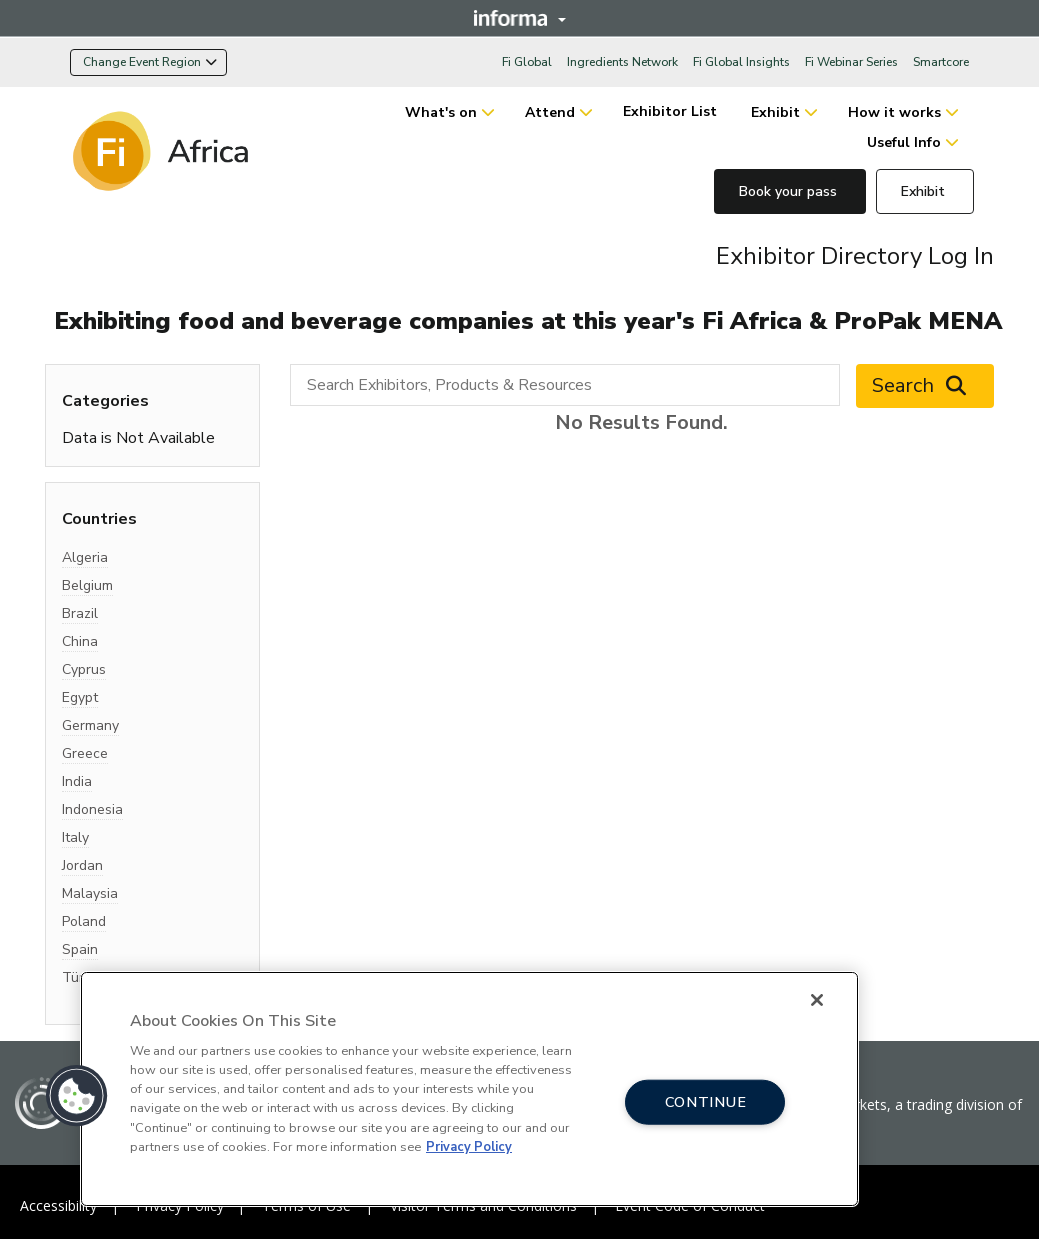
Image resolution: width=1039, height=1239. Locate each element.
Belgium (87, 585)
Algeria (85, 557)
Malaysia (90, 893)
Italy (75, 837)
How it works (894, 112)
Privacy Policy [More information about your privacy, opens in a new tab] (469, 1147)
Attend (550, 112)
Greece (85, 753)
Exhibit (775, 112)
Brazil (80, 613)
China (80, 641)
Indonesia (92, 809)
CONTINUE (706, 1102)
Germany (90, 725)
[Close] (817, 1000)
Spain (80, 949)
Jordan (82, 865)
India (77, 781)
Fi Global (527, 62)
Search (925, 386)
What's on (441, 112)
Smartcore (941, 62)
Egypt (80, 697)
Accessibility (58, 1205)
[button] (77, 1096)
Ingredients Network (622, 62)
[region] (469, 1089)
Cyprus (84, 669)
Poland (84, 921)
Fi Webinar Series (851, 62)
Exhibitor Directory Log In (855, 256)
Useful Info (904, 142)
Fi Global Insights (741, 62)
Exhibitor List (672, 111)
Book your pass (790, 191)
